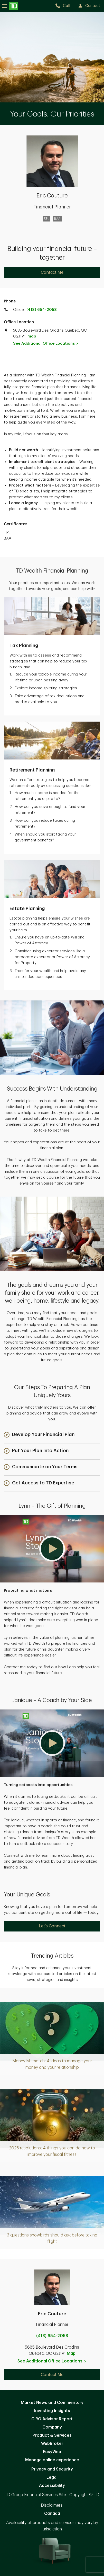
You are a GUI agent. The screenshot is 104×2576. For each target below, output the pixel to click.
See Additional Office (48, 343)
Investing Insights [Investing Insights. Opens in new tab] (52, 2411)
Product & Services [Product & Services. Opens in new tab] (52, 2435)
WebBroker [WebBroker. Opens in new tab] (52, 2444)
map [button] (31, 336)
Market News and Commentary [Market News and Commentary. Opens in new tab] (52, 2403)
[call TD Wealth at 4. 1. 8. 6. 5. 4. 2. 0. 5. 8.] (65, 6)
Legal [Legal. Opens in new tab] (52, 2477)
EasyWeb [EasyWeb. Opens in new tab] (52, 2452)
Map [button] (71, 2353)
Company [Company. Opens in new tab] (52, 2427)
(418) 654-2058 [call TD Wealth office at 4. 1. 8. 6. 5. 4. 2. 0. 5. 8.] (41, 310)
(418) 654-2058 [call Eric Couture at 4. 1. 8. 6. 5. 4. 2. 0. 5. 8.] (52, 2336)
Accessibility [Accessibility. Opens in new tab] (52, 2486)
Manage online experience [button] (52, 2460)
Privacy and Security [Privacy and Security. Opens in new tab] (52, 2469)
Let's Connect (52, 1926)
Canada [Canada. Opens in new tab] (52, 2513)
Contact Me (52, 272)
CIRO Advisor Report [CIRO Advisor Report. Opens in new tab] (52, 2419)
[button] (39, 1435)
